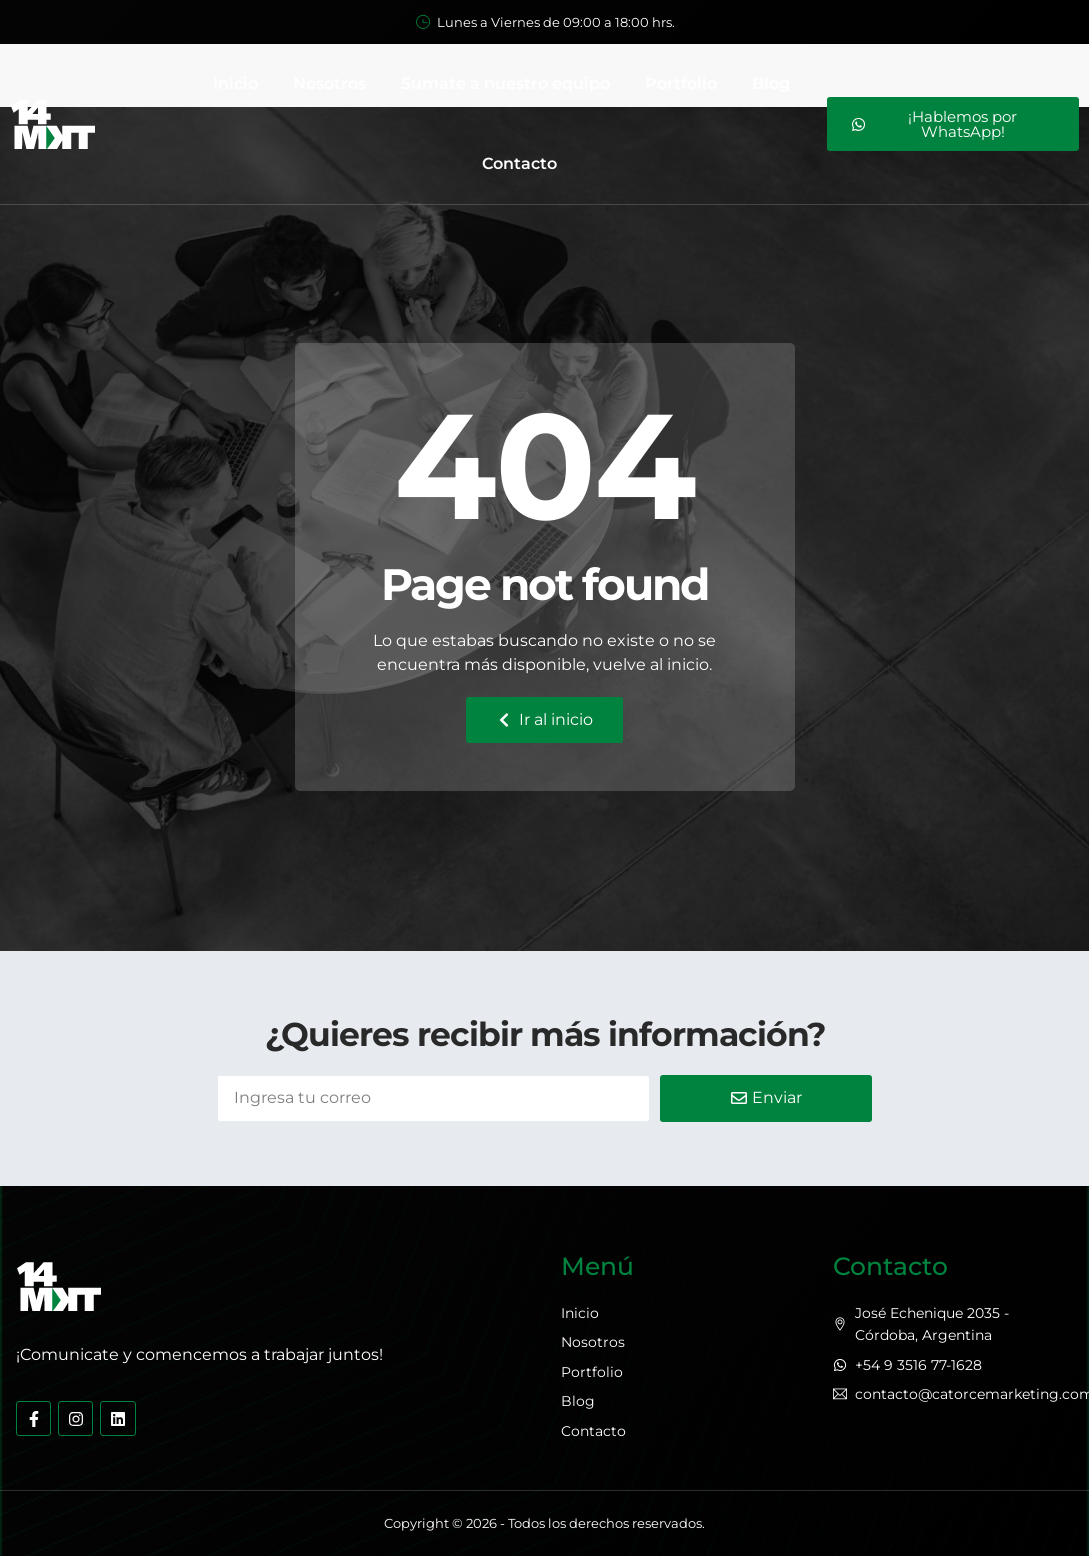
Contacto (519, 163)
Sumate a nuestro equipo (505, 83)
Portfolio (681, 83)
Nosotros (329, 83)
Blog (771, 83)
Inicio (235, 83)
